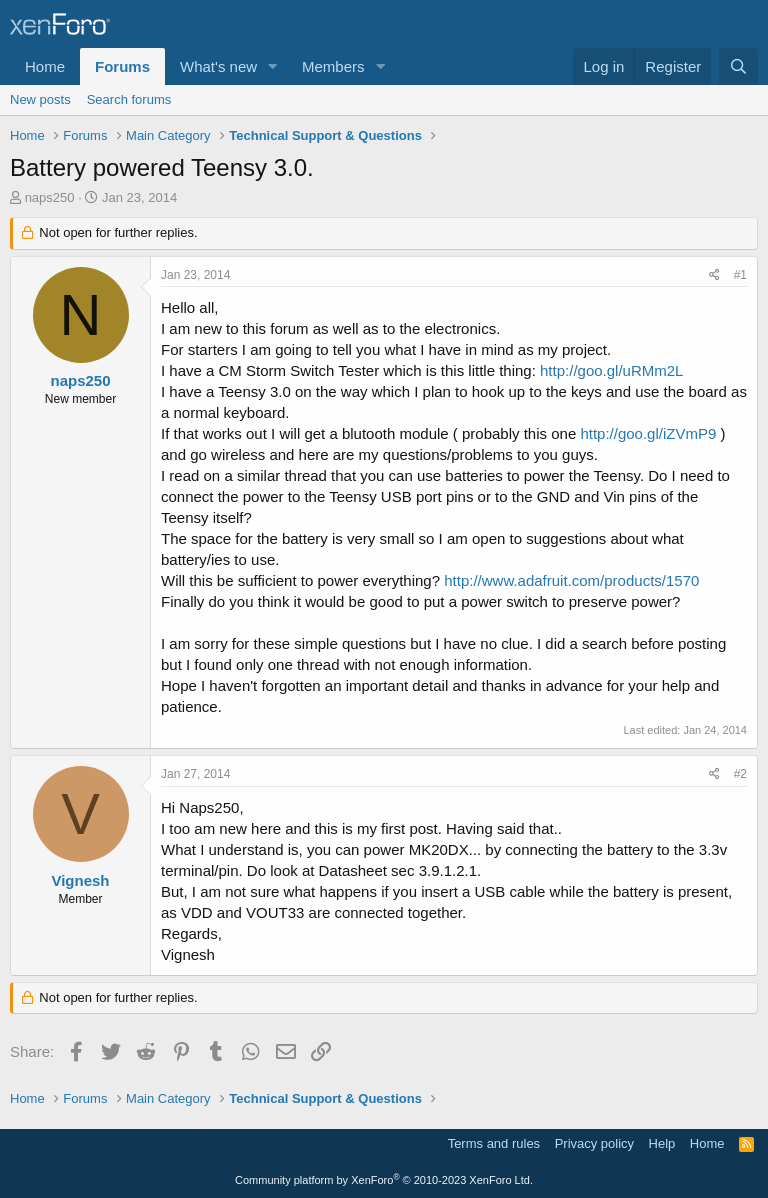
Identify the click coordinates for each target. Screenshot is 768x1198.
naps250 (50, 197)
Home (45, 66)
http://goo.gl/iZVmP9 (648, 433)
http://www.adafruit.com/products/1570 (571, 580)
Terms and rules (494, 1143)
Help (662, 1143)
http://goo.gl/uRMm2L (611, 370)
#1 (740, 275)
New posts (40, 99)
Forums (122, 66)
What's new (218, 66)
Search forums (129, 99)
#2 (740, 774)
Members (333, 66)
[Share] (714, 275)
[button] (273, 66)
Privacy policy (594, 1143)
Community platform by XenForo (384, 1180)
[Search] (738, 66)
